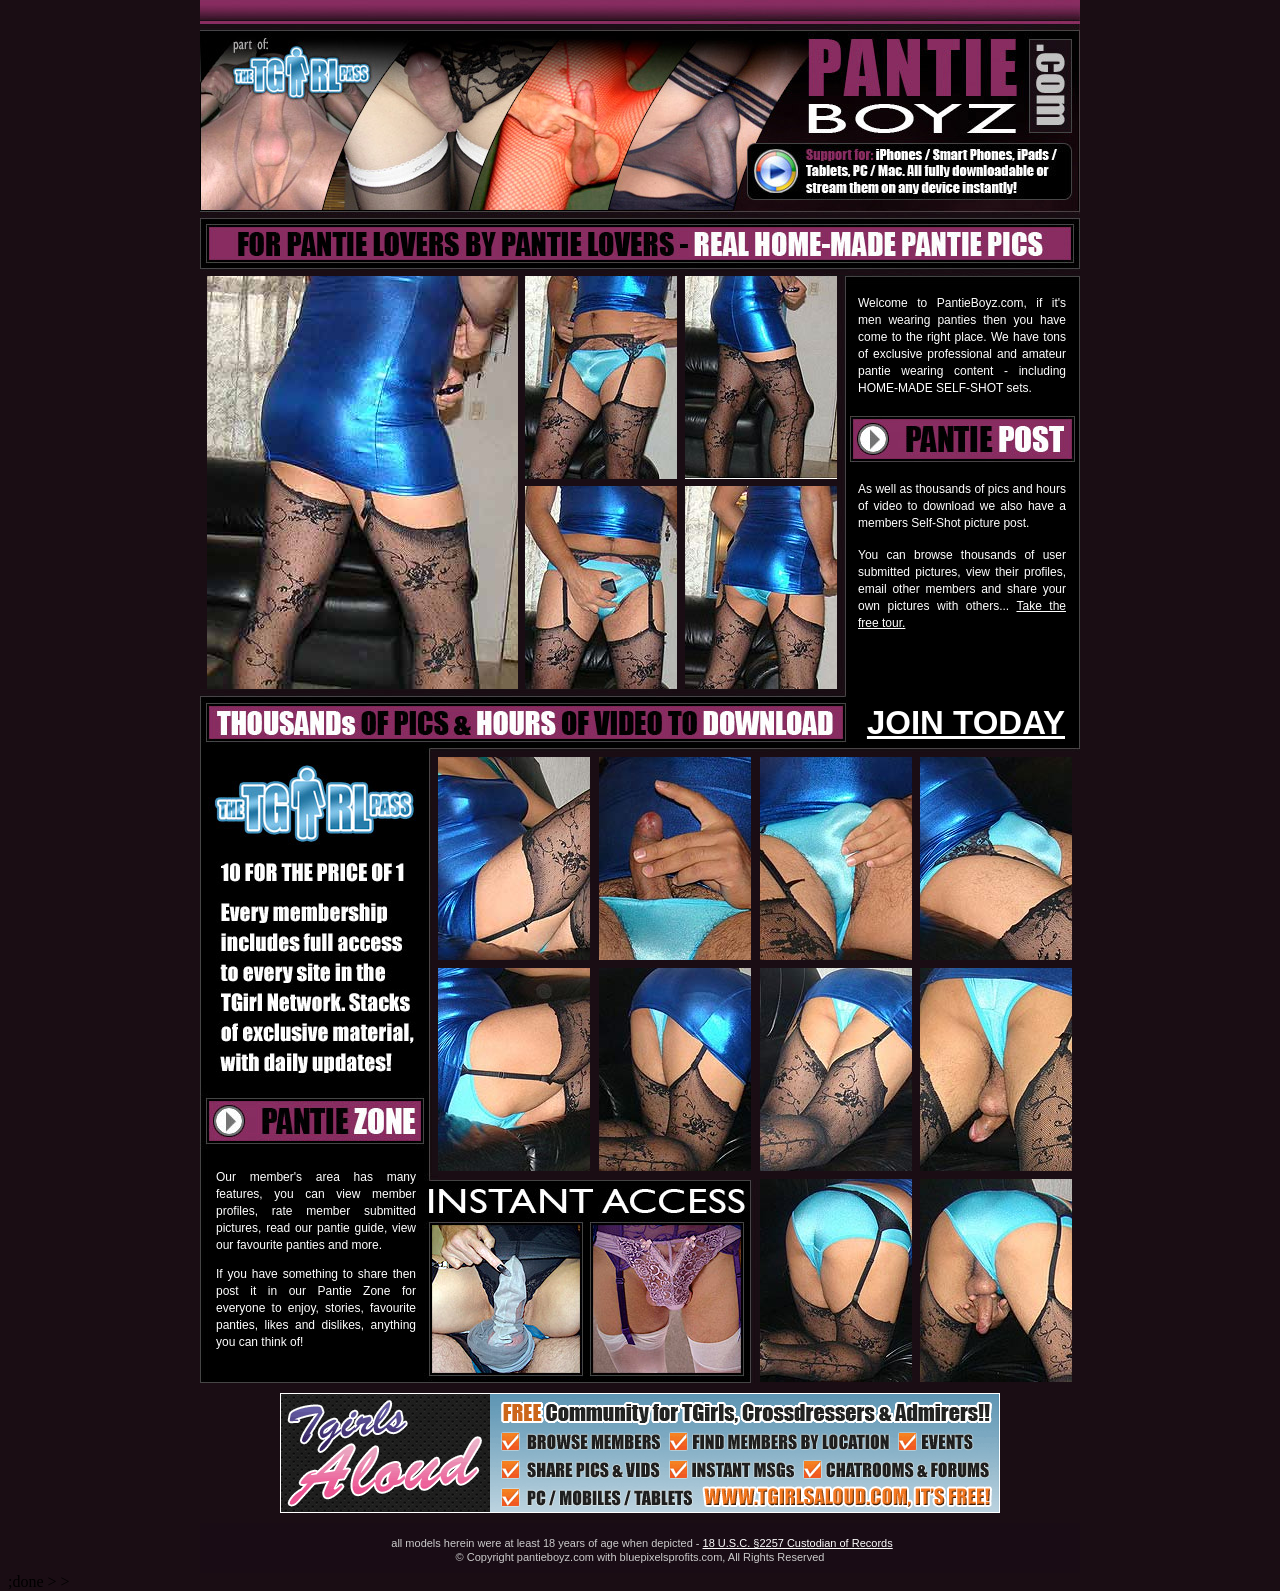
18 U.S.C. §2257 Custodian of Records (798, 1543)
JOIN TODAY (966, 722)
